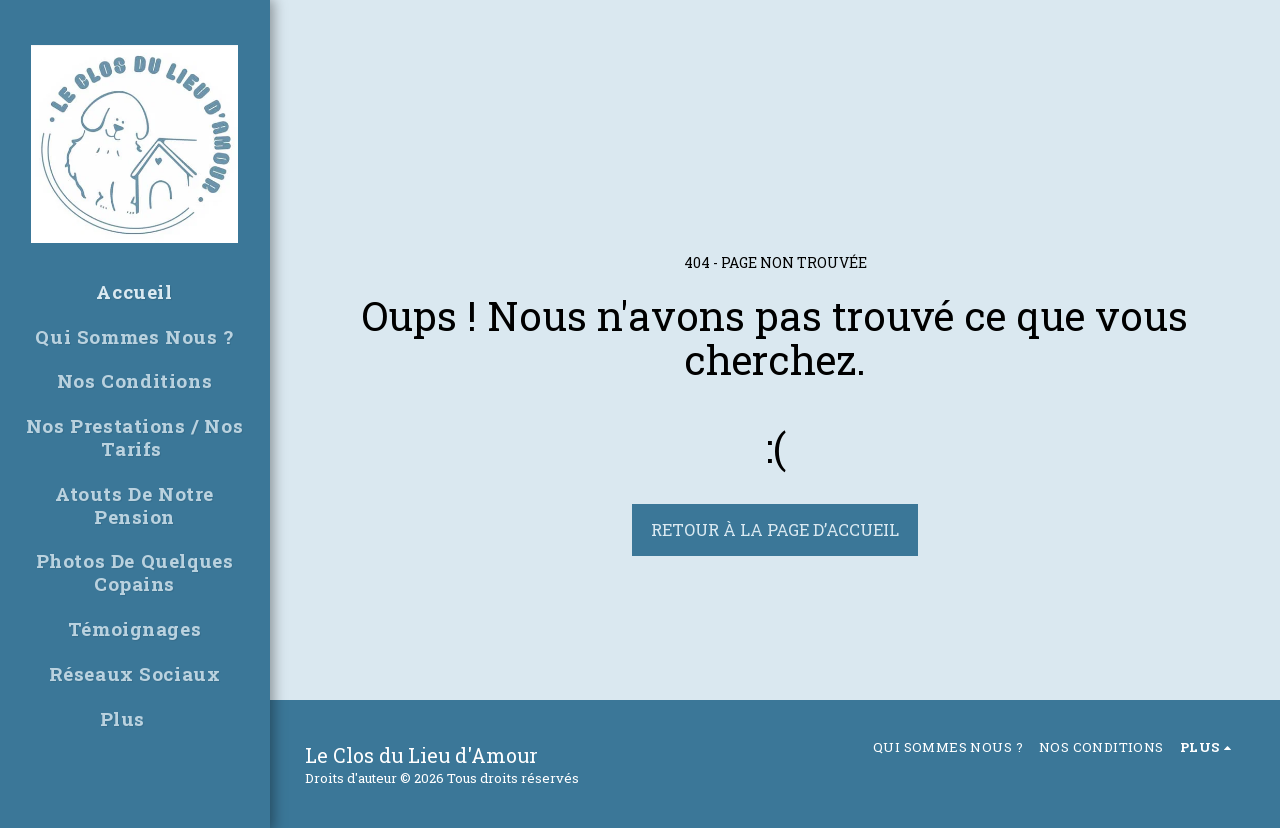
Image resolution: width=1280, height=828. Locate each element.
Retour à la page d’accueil (775, 529)
